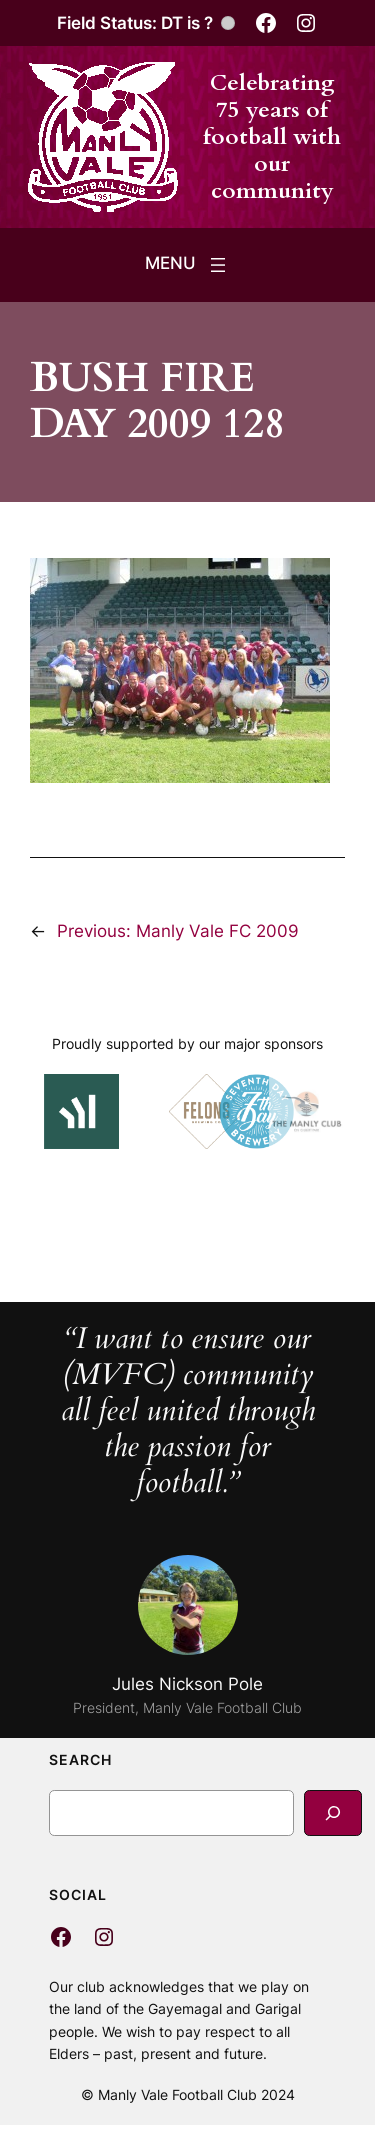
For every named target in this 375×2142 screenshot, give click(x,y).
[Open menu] (187, 265)
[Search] (333, 1812)
